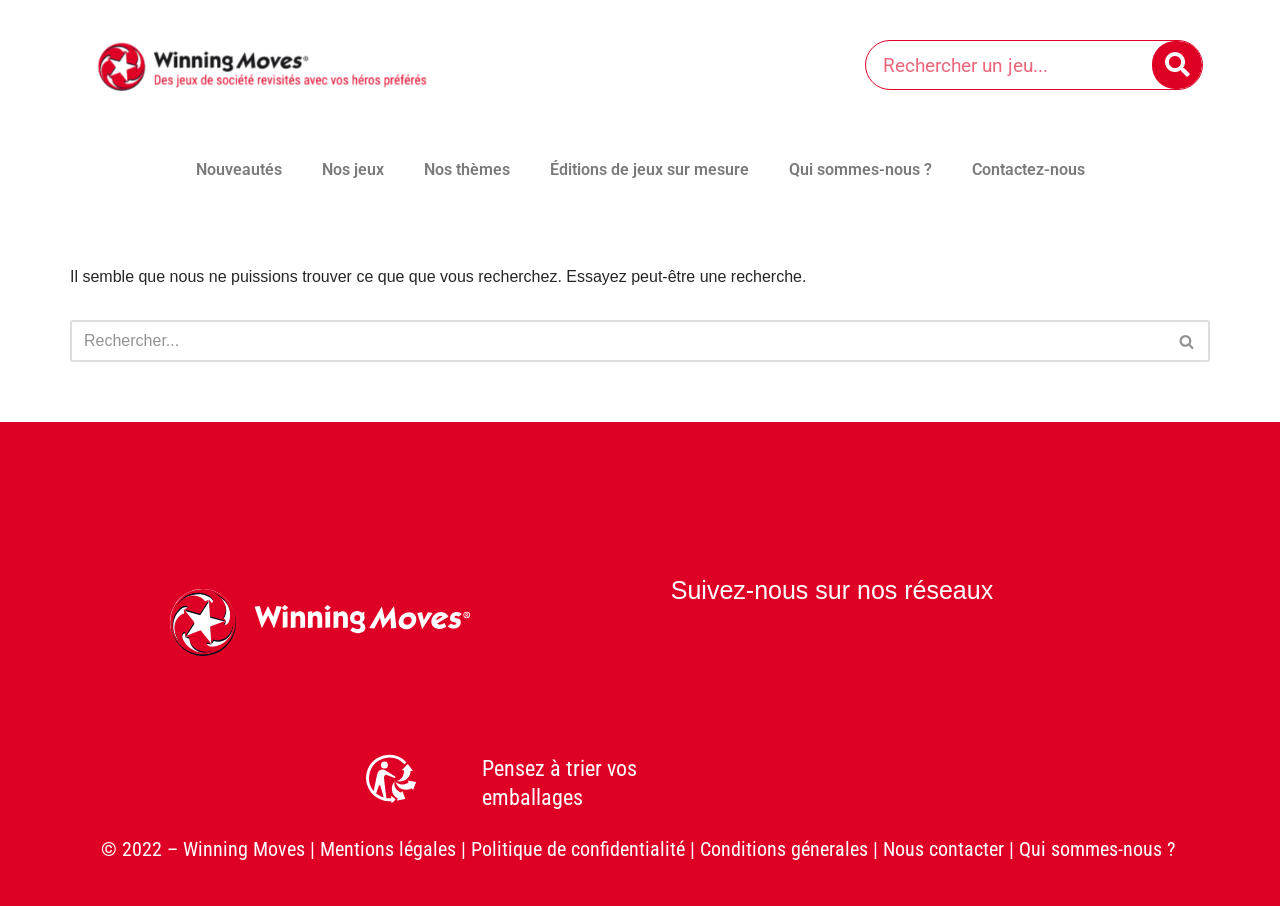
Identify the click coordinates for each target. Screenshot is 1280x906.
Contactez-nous (1028, 169)
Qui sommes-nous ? (860, 169)
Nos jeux (353, 169)
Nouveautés (239, 169)
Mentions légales (388, 849)
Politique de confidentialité (578, 849)
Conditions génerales (784, 849)
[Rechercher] (1177, 65)
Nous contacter (943, 849)
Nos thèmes (467, 169)
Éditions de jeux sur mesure (649, 169)
